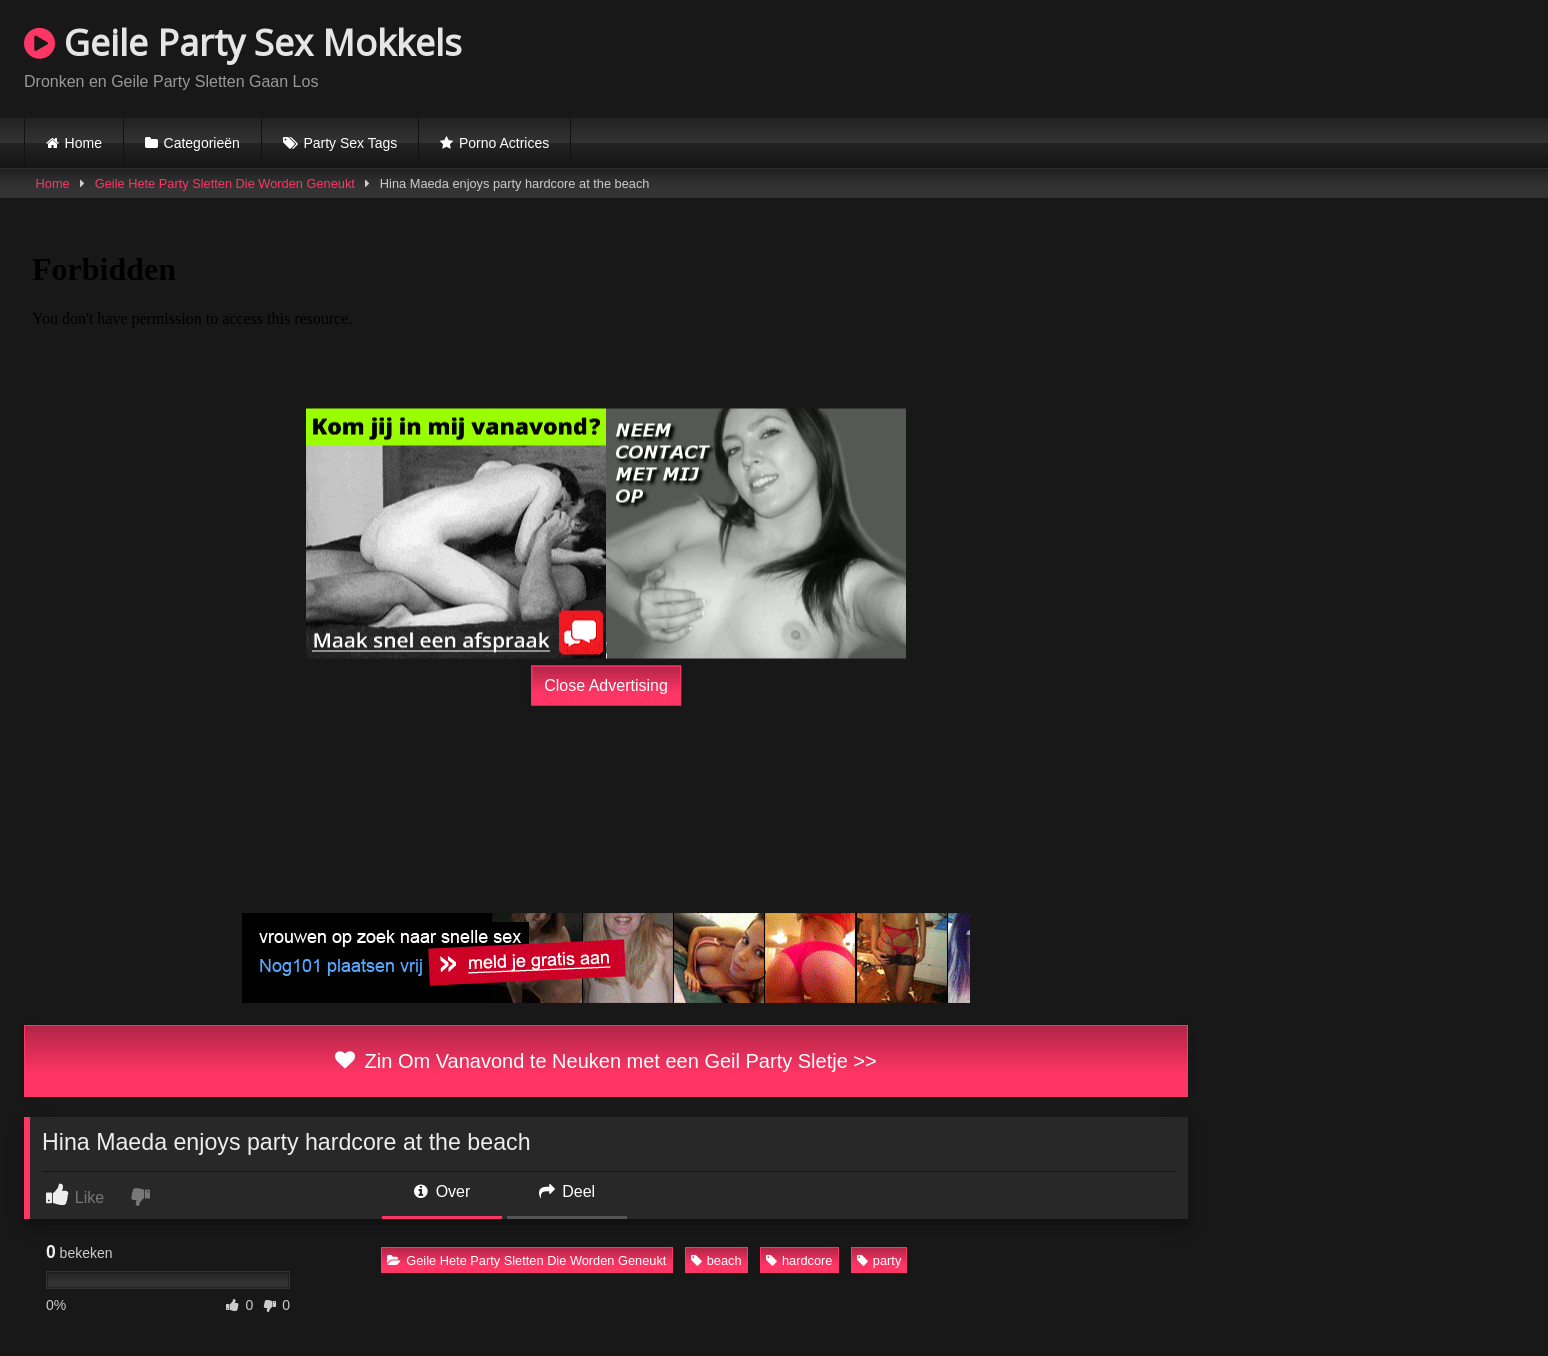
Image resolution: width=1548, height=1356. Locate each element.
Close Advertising (606, 685)
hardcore (799, 1260)
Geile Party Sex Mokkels (243, 42)
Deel (567, 1191)
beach (716, 1260)
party (879, 1260)
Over (442, 1191)
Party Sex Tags (350, 143)
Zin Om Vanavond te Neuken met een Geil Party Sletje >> (605, 1061)
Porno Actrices (504, 143)
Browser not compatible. (1290, 56)
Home (83, 143)
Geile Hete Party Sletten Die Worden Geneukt (225, 183)
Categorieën (202, 143)
